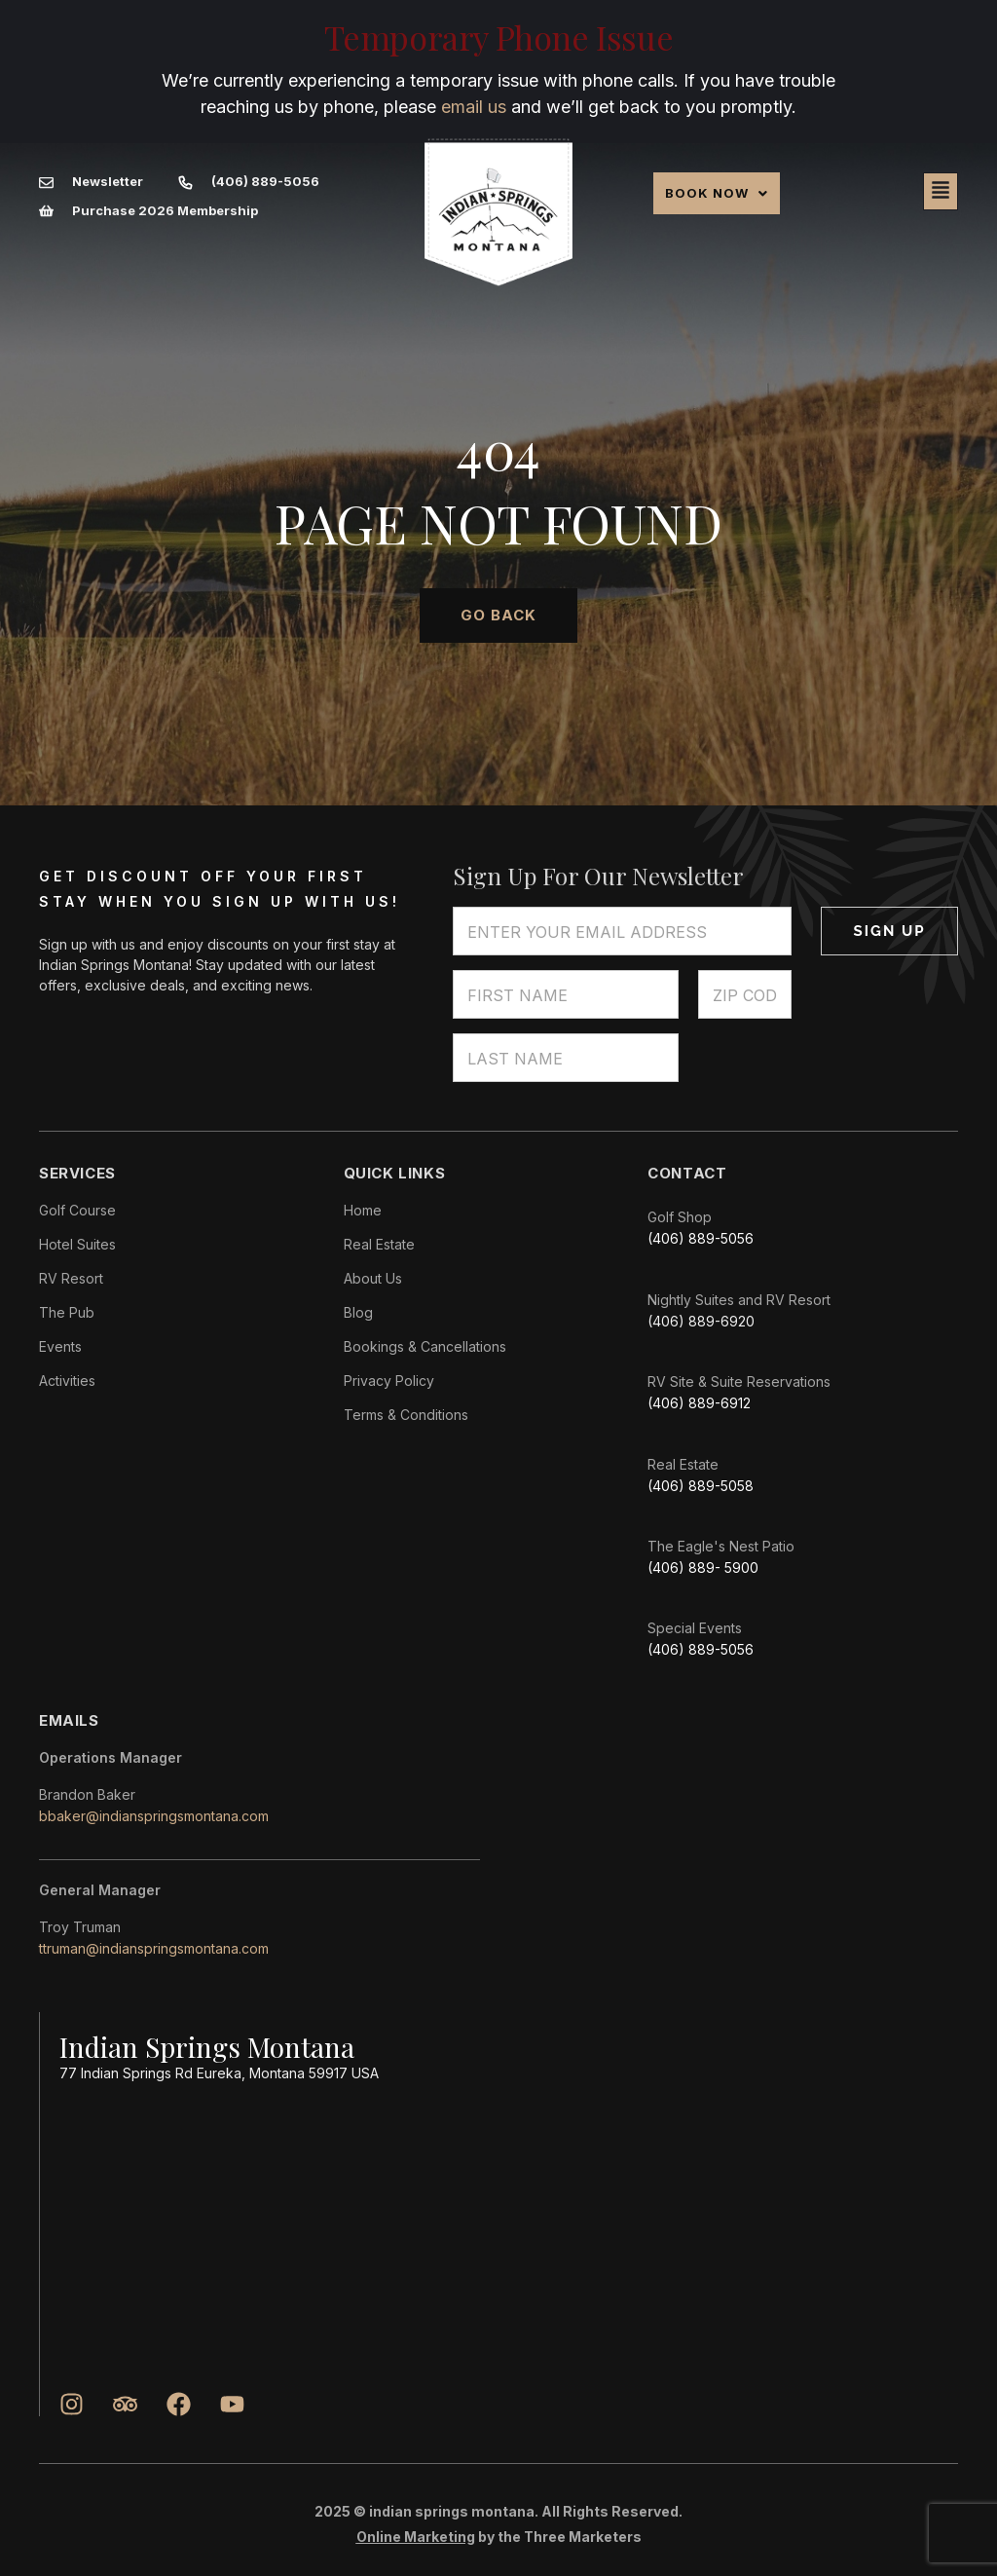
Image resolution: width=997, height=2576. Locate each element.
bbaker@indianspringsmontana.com (154, 1816)
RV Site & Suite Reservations (739, 1381)
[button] (716, 193)
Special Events (694, 1628)
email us (473, 106)
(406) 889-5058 (700, 1485)
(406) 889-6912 (699, 1403)
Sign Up (890, 931)
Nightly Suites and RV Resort (739, 1299)
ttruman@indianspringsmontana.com (154, 1948)
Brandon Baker (87, 1794)
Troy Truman (80, 1927)
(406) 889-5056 (700, 1238)
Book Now (716, 193)
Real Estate (683, 1464)
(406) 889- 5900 (702, 1567)
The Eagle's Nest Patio (720, 1546)
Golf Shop (679, 1217)
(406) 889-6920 (701, 1321)
